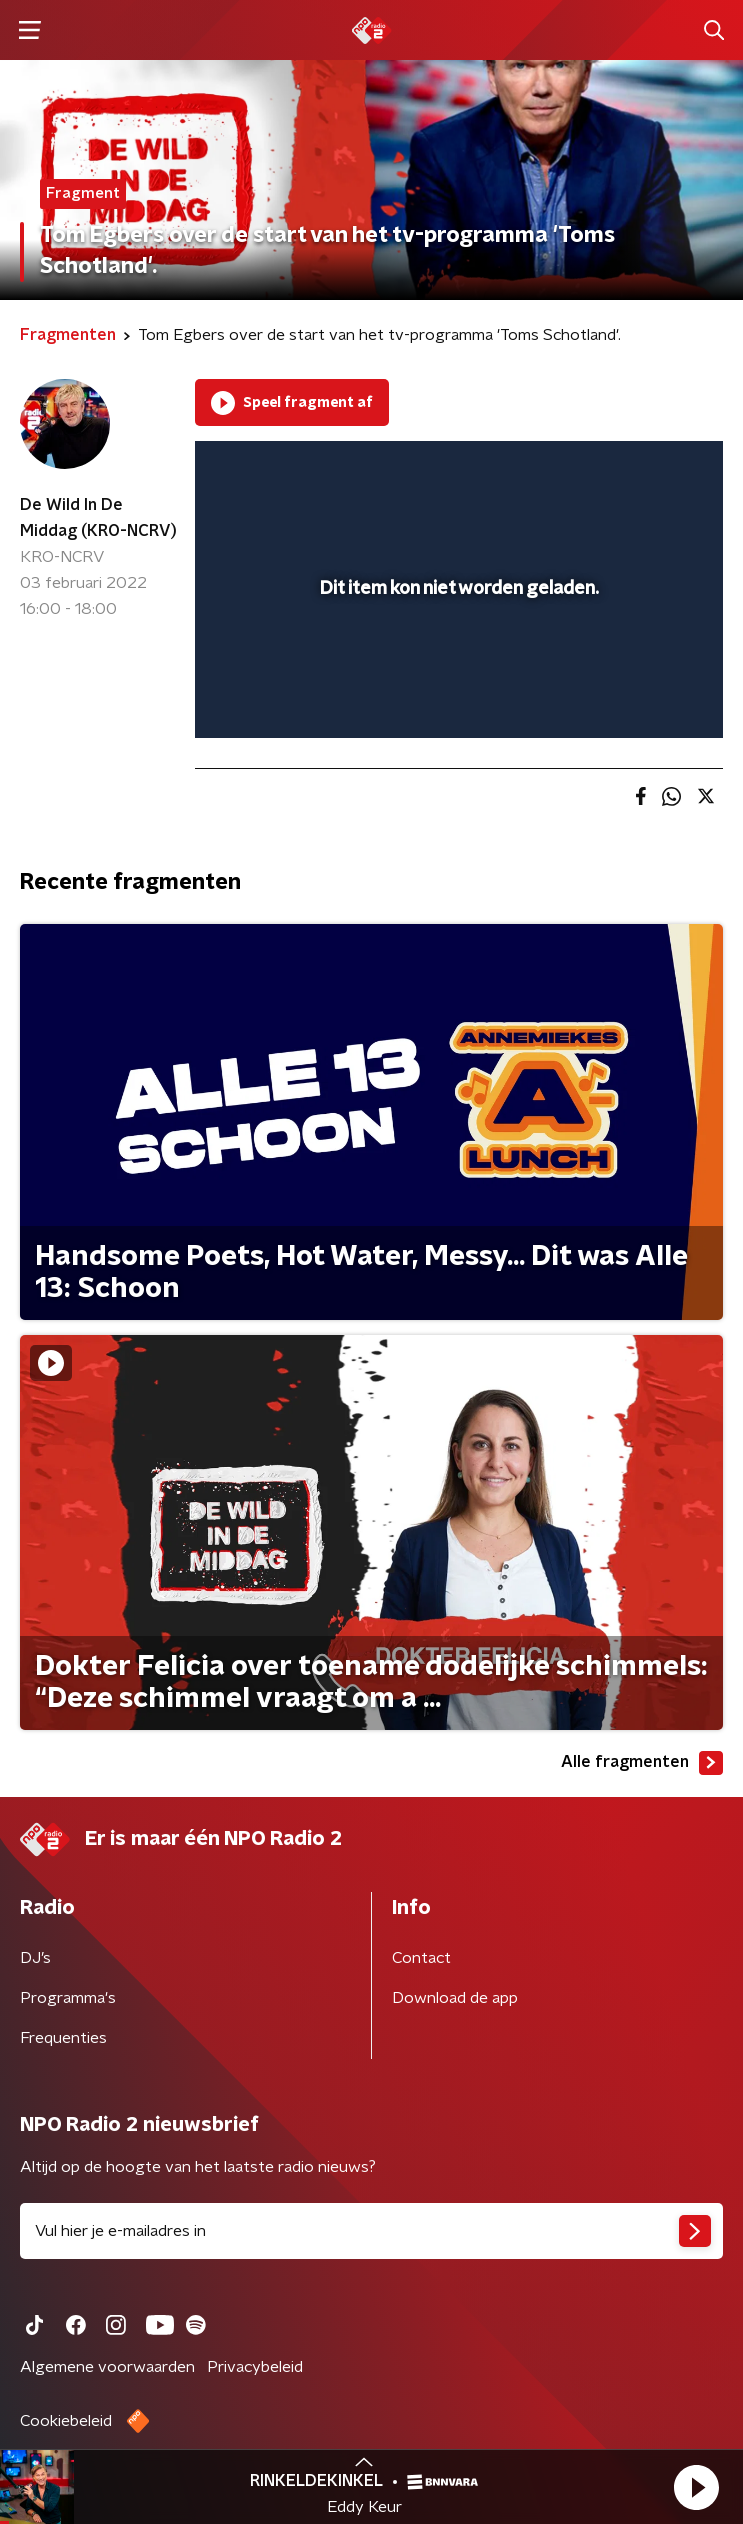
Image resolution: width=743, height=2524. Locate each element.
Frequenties (63, 2038)
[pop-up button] (615, 469)
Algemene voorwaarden (107, 2367)
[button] (696, 2487)
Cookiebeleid (66, 2421)
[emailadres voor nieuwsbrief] (371, 2231)
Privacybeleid (255, 2367)
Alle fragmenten (642, 1763)
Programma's (68, 1998)
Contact (421, 1958)
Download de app (455, 1998)
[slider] (456, 702)
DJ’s (35, 1958)
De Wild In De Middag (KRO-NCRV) (98, 518)
